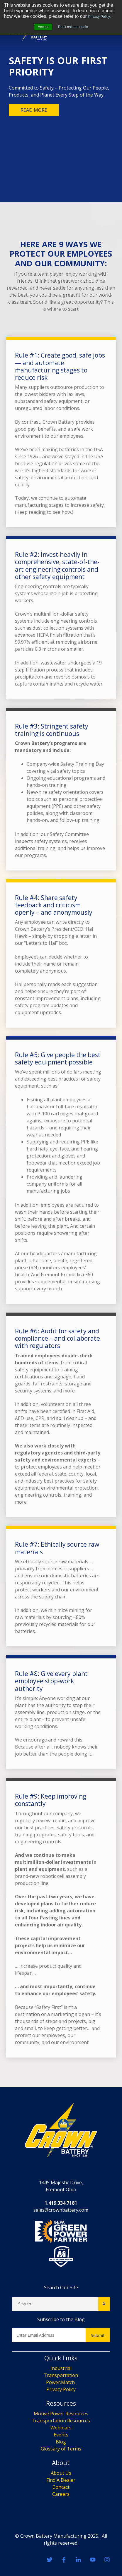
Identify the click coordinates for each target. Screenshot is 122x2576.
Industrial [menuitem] (61, 2368)
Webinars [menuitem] (61, 2427)
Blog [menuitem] (61, 2441)
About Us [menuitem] (61, 2473)
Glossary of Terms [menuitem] (61, 2449)
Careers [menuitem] (61, 2494)
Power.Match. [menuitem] (61, 2382)
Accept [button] (43, 27)
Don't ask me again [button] (73, 27)
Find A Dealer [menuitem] (60, 2480)
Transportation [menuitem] (61, 2375)
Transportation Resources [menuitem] (61, 2420)
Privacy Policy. (99, 17)
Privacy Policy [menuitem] (61, 2389)
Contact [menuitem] (61, 2487)
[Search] (55, 2304)
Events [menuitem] (61, 2434)
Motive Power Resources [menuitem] (61, 2413)
